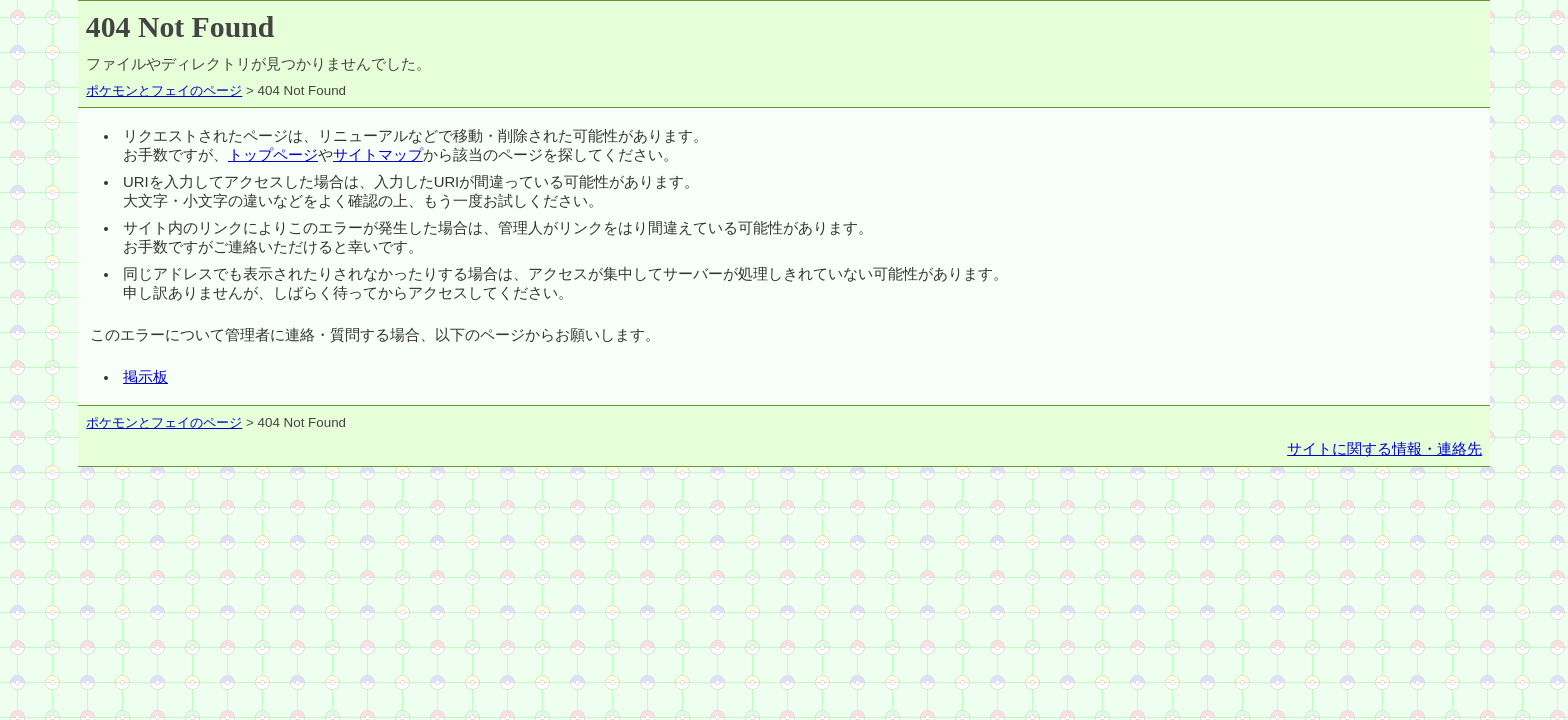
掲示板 (145, 377)
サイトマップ (378, 155)
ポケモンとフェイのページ (164, 90)
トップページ (273, 155)
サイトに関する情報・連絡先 (1384, 449)
